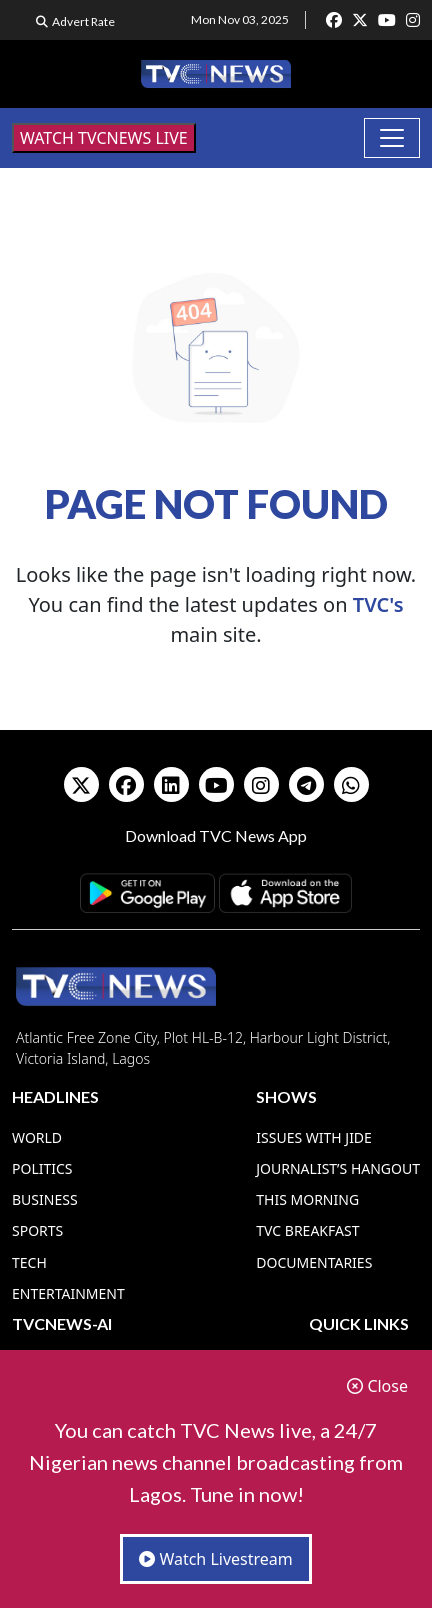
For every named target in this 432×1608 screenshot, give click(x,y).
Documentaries (314, 1262)
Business (45, 1199)
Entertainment (68, 1293)
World (37, 1137)
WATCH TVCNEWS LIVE (104, 138)
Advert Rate (83, 21)
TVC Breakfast (307, 1230)
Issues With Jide (314, 1137)
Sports (37, 1230)
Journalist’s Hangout (338, 1168)
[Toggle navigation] (392, 138)
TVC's (378, 604)
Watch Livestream (216, 1559)
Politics (42, 1168)
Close (377, 1386)
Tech (29, 1262)
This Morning (307, 1199)
